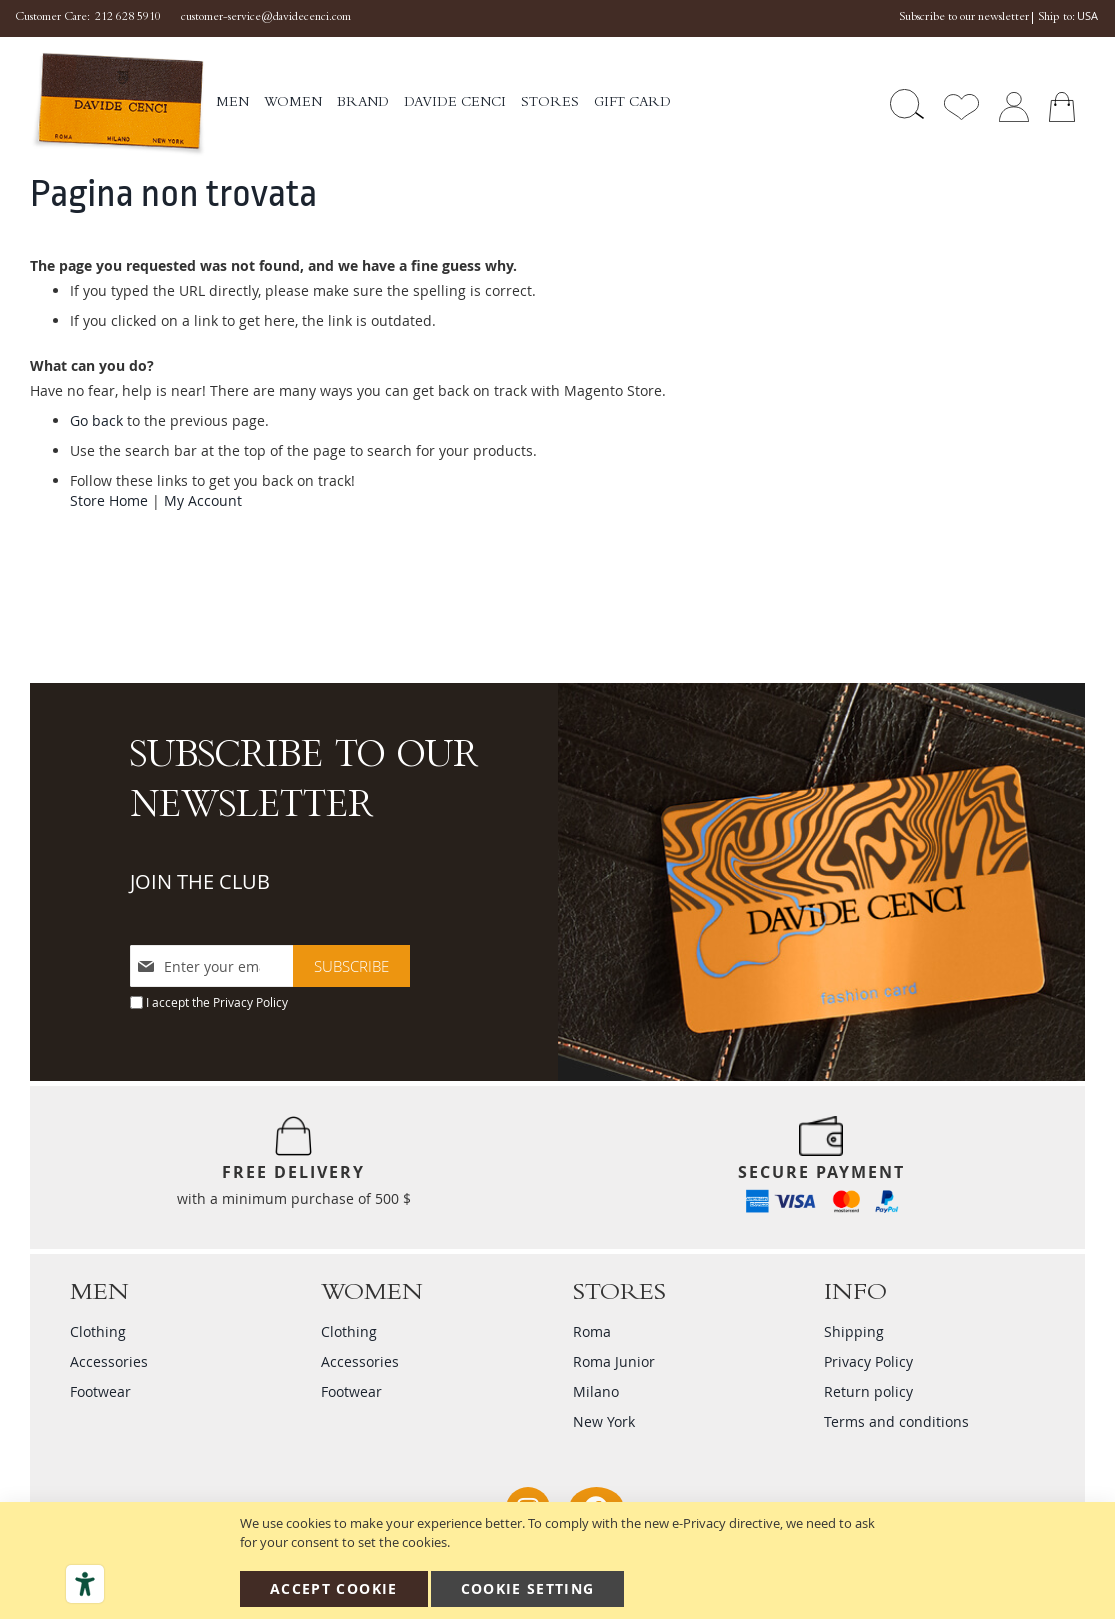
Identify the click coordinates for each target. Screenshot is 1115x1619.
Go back (96, 420)
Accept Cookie (334, 1588)
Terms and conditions (896, 1421)
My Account (203, 500)
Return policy (868, 1391)
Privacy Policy (250, 1002)
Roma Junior (614, 1361)
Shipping (854, 1331)
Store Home (109, 500)
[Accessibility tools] (85, 1584)
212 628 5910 (128, 18)
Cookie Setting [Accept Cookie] (528, 1588)
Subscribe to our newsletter (964, 18)
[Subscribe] (351, 966)
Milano (596, 1391)
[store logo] (118, 104)
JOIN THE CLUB (200, 881)
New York (604, 1421)
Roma (592, 1331)
